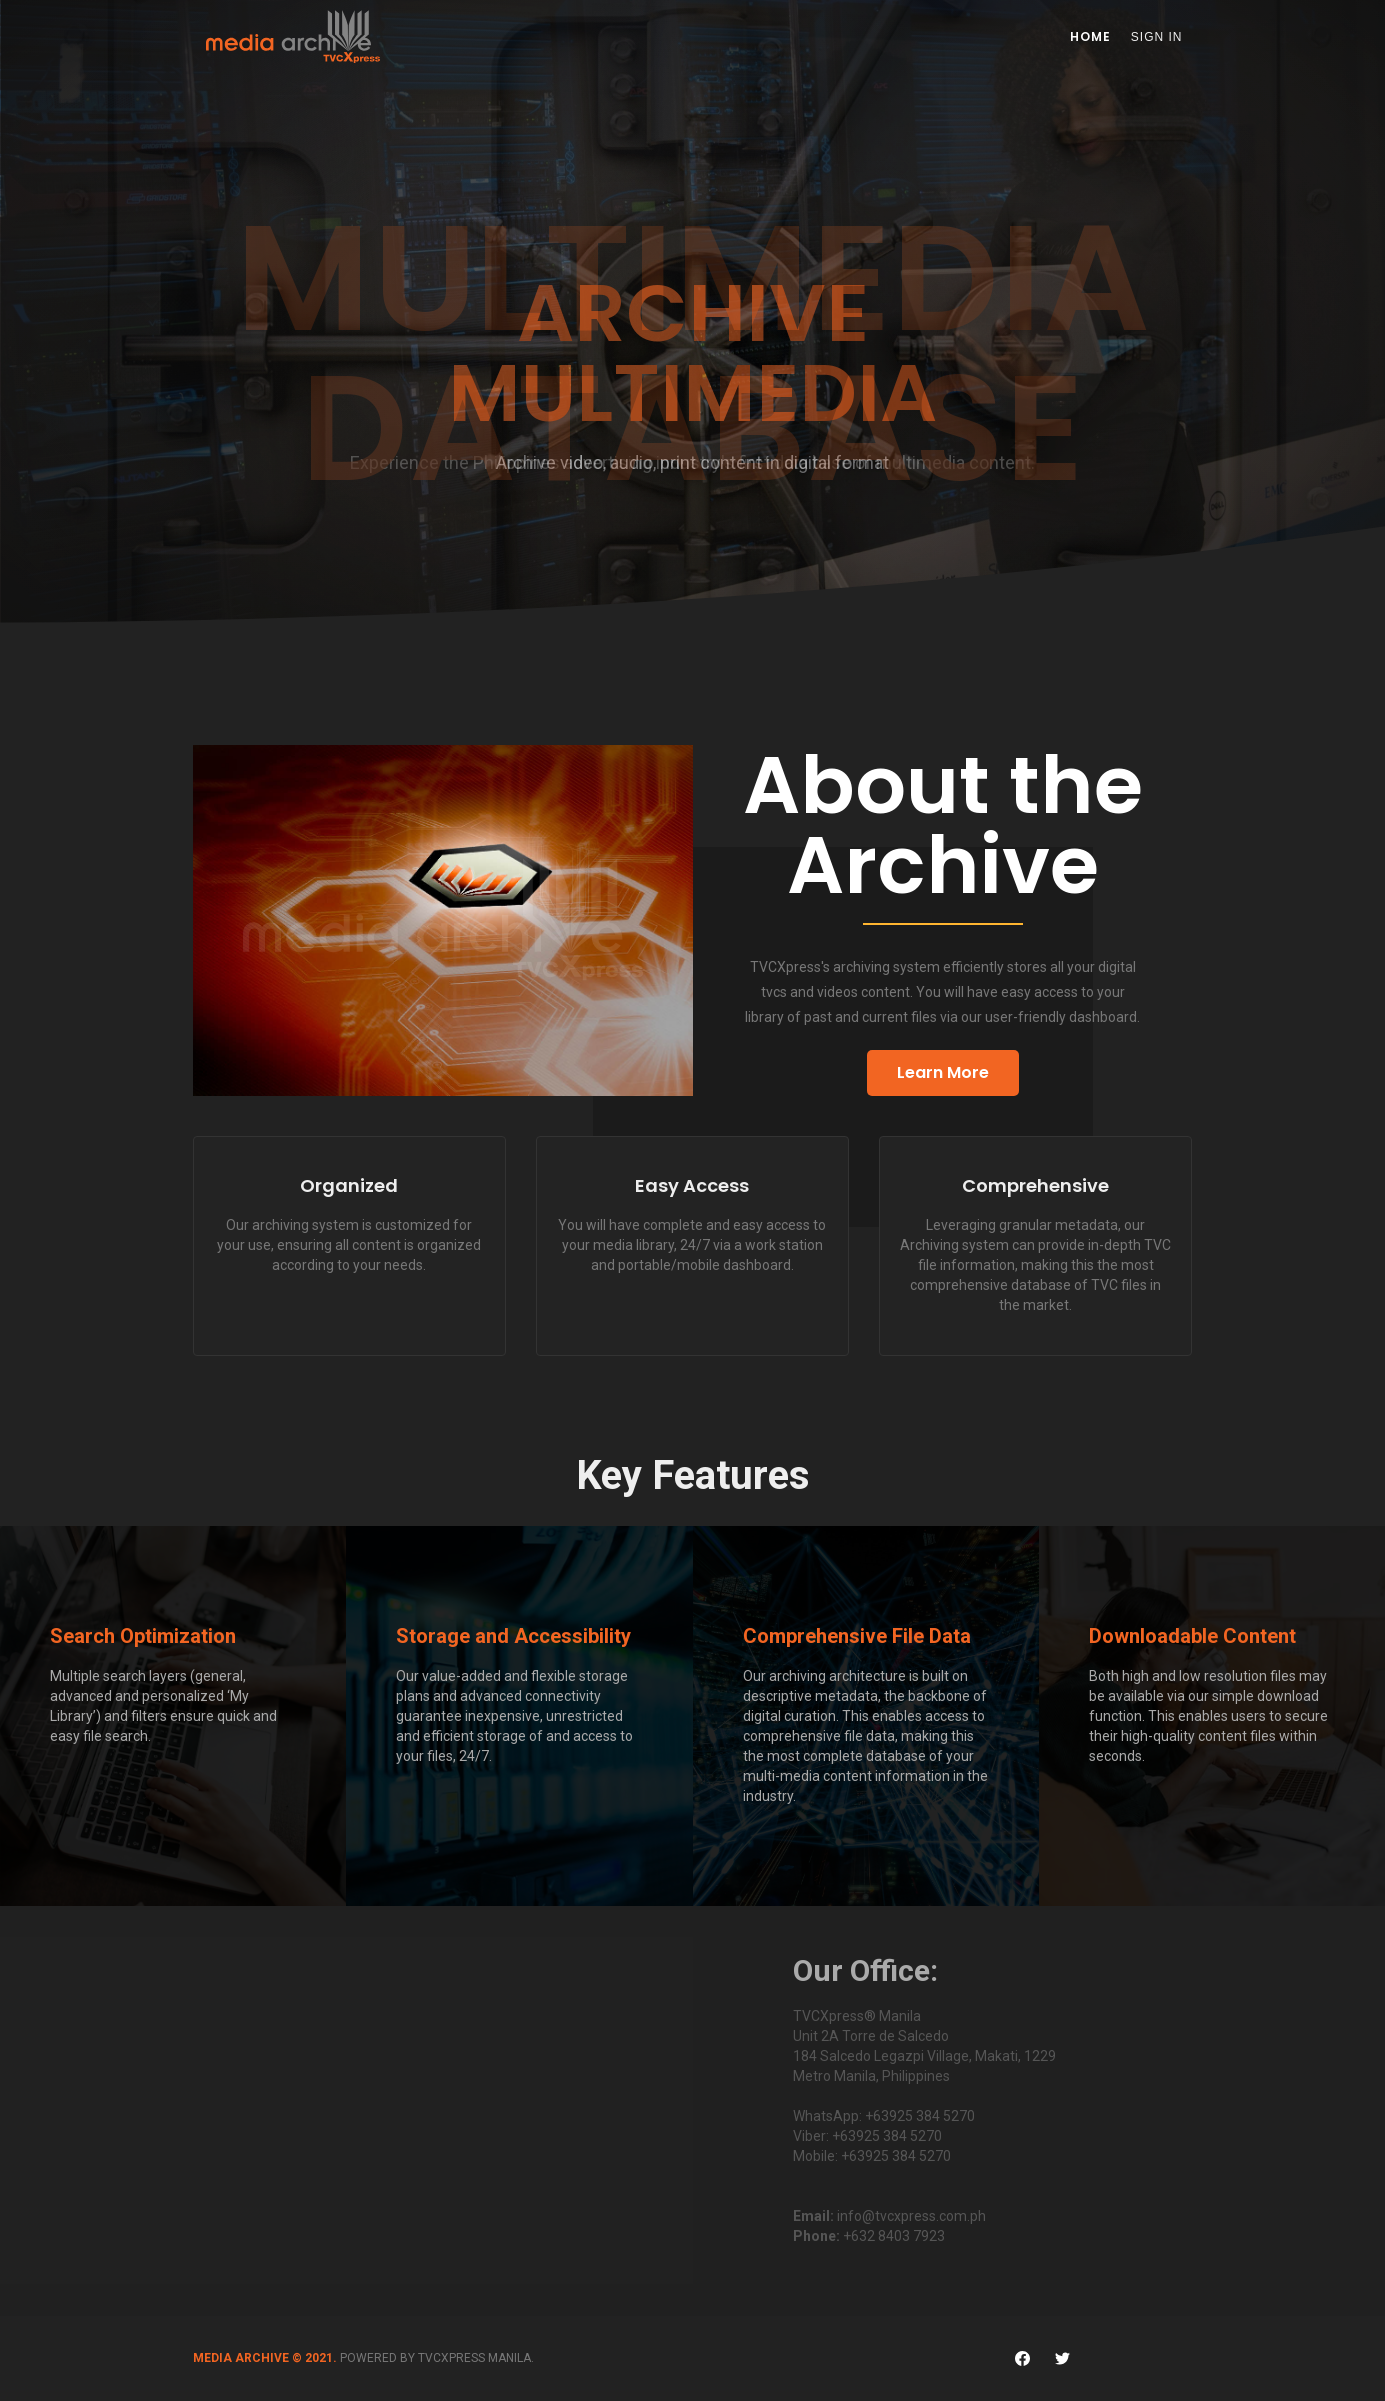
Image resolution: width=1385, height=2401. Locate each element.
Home (1090, 36)
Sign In (1157, 37)
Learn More (943, 1072)
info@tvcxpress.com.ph (911, 2216)
